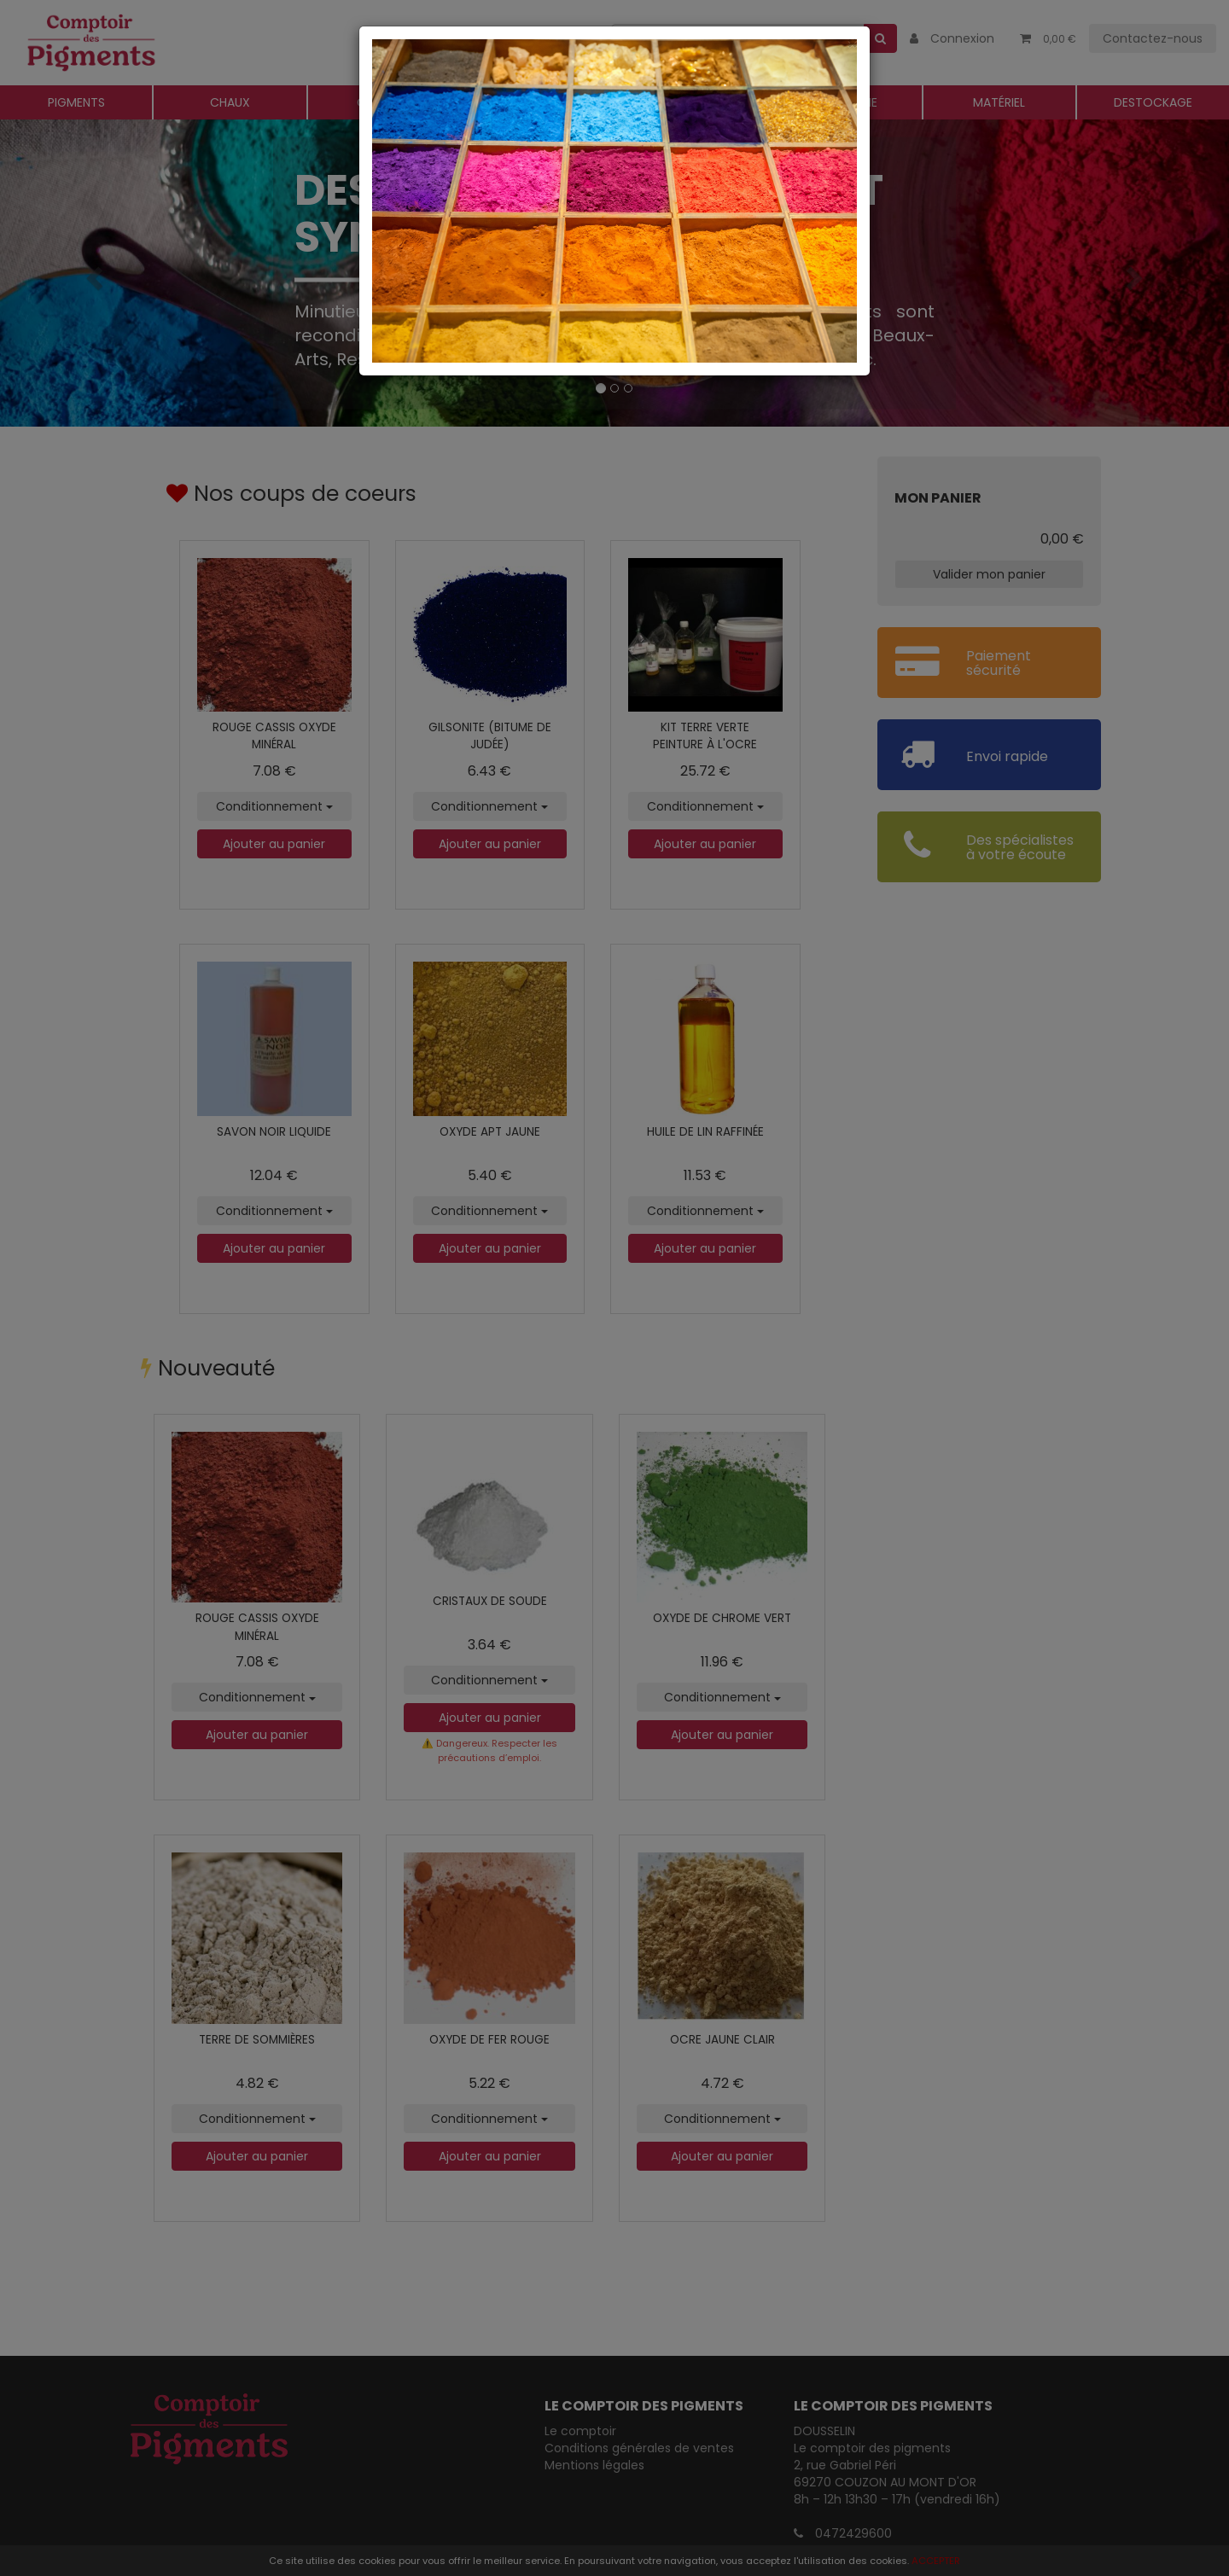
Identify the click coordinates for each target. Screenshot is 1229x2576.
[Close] (614, 43)
